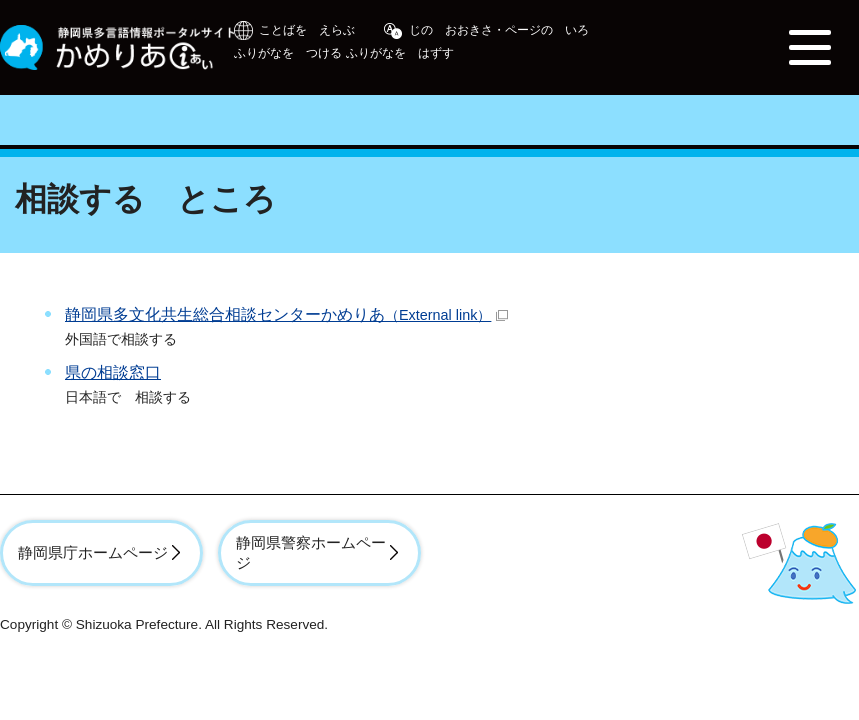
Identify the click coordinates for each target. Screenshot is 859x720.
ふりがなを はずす (400, 53)
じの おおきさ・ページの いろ (499, 30)
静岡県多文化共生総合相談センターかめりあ (286, 314)
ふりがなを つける (288, 53)
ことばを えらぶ (307, 30)
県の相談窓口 (113, 372)
